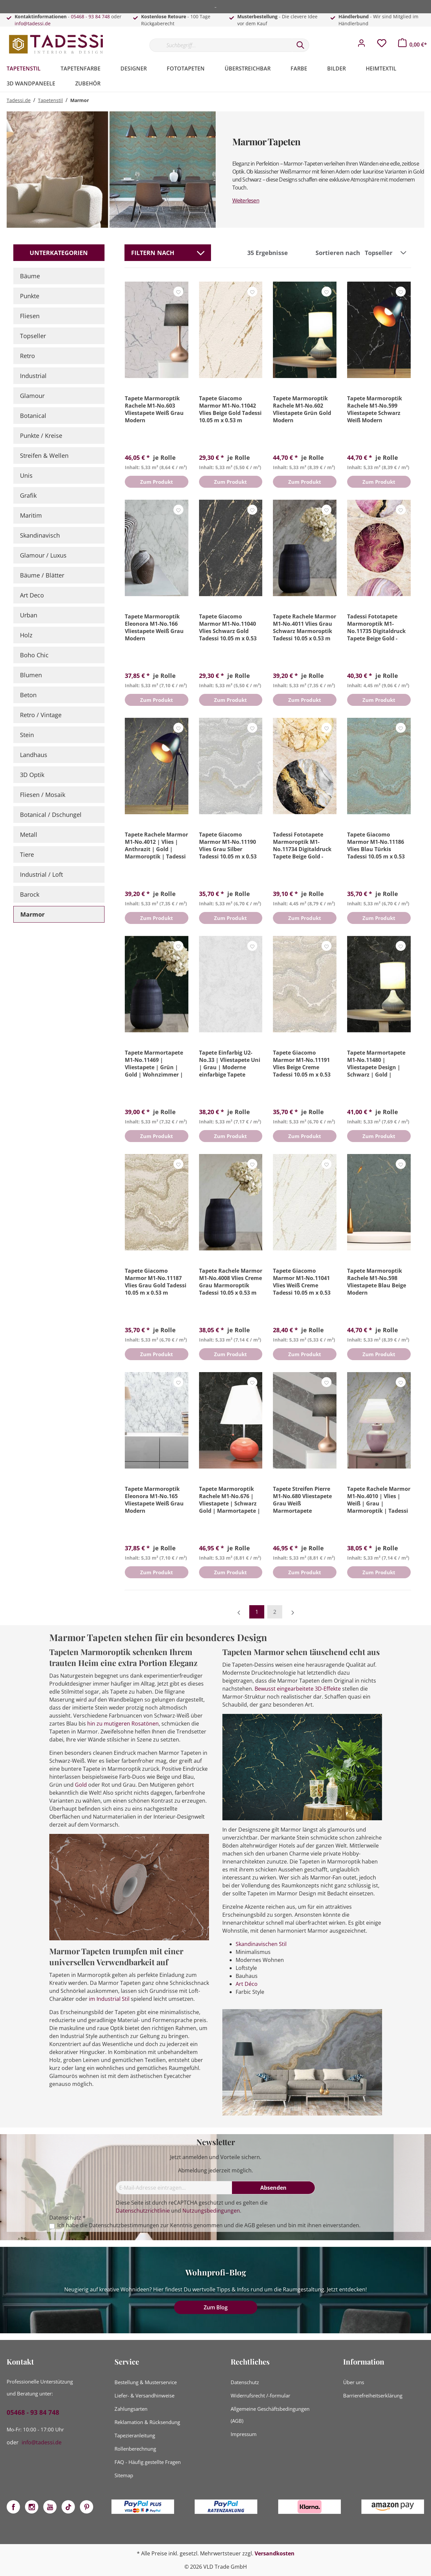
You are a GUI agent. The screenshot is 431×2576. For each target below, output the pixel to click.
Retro (27, 356)
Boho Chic (34, 655)
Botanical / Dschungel (51, 815)
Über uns (353, 2382)
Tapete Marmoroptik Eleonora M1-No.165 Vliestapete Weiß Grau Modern (154, 1499)
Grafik (28, 495)
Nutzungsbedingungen (211, 2210)
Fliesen (30, 316)
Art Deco (32, 595)
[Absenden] (273, 2187)
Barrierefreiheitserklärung (372, 2395)
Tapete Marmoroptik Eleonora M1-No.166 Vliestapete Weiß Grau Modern (154, 627)
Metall (28, 834)
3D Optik (32, 775)
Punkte (29, 296)
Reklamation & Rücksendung (147, 2422)
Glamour (32, 396)
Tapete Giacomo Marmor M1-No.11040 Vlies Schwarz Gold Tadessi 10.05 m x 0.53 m (228, 627)
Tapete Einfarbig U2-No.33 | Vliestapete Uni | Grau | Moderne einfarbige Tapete (229, 1063)
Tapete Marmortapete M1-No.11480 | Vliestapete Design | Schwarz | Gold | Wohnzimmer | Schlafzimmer (376, 1063)
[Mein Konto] (361, 45)
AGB (249, 2225)
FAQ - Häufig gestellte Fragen (147, 2462)
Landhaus (33, 755)
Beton (28, 695)
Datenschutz (245, 2382)
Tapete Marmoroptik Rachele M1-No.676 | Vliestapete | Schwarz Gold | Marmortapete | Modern (229, 1499)
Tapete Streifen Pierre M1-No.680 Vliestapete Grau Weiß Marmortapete (302, 1499)
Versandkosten (275, 2553)
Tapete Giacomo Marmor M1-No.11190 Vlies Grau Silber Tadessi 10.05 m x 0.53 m (228, 845)
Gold (81, 1784)
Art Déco (247, 1984)
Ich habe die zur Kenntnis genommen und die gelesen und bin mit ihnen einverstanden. (208, 2225)
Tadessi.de (19, 100)
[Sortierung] (386, 253)
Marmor (32, 914)
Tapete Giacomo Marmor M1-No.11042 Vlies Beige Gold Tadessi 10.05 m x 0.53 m (230, 409)
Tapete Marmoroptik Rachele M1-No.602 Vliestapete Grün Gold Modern (302, 409)
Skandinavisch (40, 535)
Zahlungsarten (130, 2408)
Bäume (30, 276)
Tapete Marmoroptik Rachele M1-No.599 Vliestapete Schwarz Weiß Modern (374, 409)
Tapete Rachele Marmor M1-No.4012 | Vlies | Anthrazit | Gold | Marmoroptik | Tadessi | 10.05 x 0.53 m (156, 845)
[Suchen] (300, 45)
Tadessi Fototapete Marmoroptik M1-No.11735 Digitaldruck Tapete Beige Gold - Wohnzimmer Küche (376, 627)
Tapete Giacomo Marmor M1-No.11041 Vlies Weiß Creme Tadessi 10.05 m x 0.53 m (301, 1281)
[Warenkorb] (412, 45)
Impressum (244, 2434)
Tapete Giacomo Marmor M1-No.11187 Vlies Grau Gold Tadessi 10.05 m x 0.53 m (155, 1281)
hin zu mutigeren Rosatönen (123, 1723)
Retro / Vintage (41, 715)
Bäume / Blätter (42, 575)
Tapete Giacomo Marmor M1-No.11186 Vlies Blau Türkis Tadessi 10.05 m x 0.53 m (376, 845)
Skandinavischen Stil (261, 1944)
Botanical (33, 416)
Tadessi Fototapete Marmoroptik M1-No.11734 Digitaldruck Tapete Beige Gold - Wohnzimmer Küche (302, 845)
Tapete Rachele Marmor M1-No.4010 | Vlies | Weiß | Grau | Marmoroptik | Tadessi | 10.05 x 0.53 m (378, 1499)
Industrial (33, 376)
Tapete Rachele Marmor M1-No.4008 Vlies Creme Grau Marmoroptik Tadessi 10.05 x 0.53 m (230, 1281)
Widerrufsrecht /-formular (260, 2395)
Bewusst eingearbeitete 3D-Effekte (298, 1688)
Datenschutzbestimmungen (124, 2225)
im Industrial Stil (109, 1998)
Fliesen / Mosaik (42, 795)
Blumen (31, 675)
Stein (27, 735)
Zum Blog (216, 2307)
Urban (28, 615)
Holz (26, 635)
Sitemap (123, 2475)
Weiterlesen (245, 200)
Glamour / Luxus (43, 555)
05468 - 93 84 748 (90, 16)
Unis (26, 475)
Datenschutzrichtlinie (143, 2210)
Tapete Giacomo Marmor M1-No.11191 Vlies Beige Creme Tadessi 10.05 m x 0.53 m (301, 1063)
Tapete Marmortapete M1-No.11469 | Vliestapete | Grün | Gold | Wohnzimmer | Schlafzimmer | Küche (154, 1063)
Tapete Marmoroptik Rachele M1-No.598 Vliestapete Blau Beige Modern (376, 1281)
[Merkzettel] (382, 45)
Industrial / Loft (41, 874)
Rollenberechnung (135, 2448)
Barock (29, 894)
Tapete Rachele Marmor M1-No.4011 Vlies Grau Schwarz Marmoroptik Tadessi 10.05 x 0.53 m (304, 627)
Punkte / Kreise (41, 436)
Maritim (31, 515)
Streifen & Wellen (44, 455)
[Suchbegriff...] (220, 45)
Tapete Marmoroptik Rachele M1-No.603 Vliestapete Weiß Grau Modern (154, 409)
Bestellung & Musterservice (145, 2382)
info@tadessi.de (33, 23)
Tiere (27, 854)
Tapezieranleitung (134, 2435)
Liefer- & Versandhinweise (144, 2395)
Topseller (33, 336)
